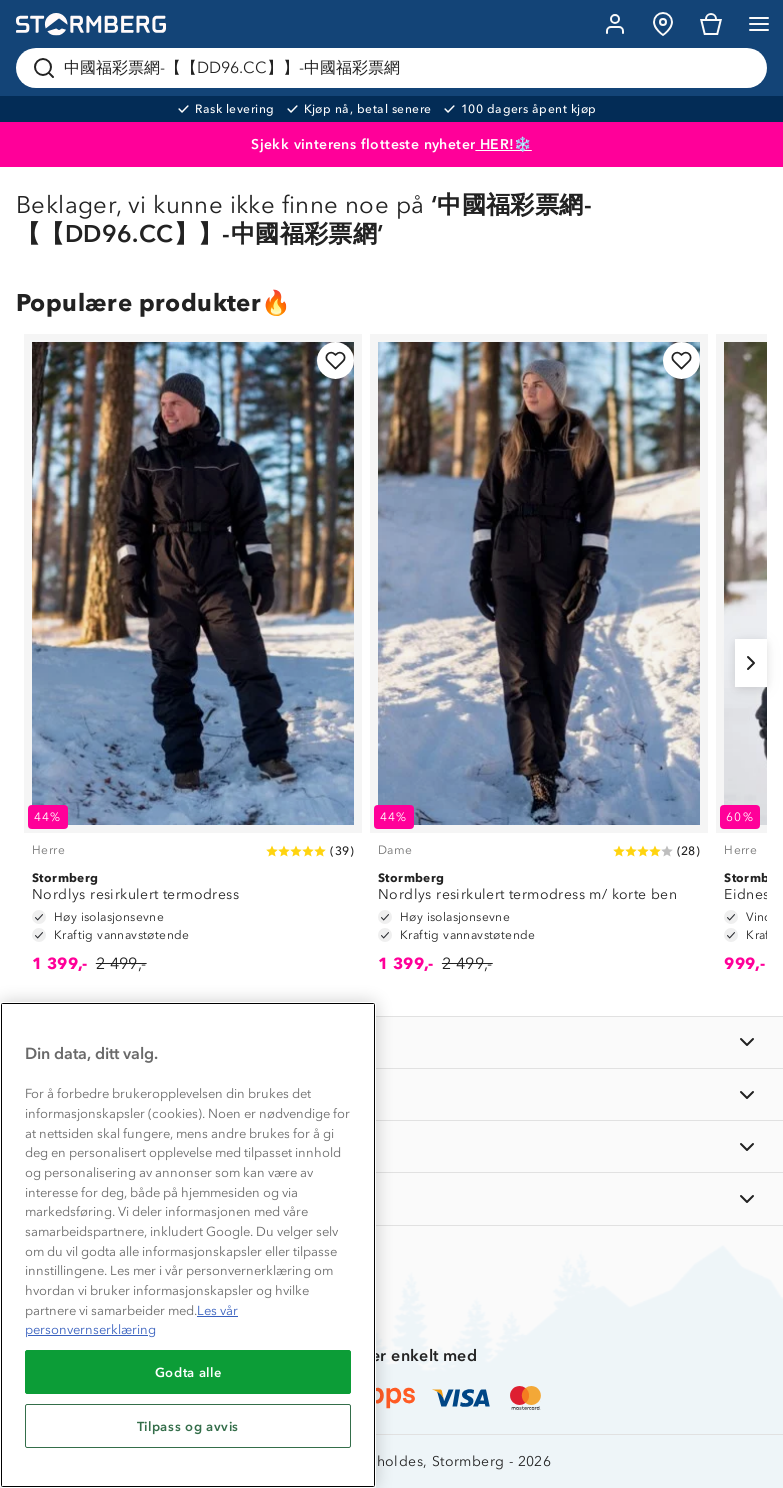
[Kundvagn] (711, 24)
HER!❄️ (503, 144)
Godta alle (188, 1372)
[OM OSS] (391, 1094)
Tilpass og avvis (188, 1426)
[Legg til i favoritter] (335, 360)
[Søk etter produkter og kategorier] (395, 68)
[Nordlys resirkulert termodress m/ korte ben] (539, 663)
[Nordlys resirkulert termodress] (193, 663)
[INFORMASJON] (391, 1042)
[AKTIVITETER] (391, 1198)
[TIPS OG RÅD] (391, 1146)
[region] (188, 1245)
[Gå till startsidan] (91, 24)
